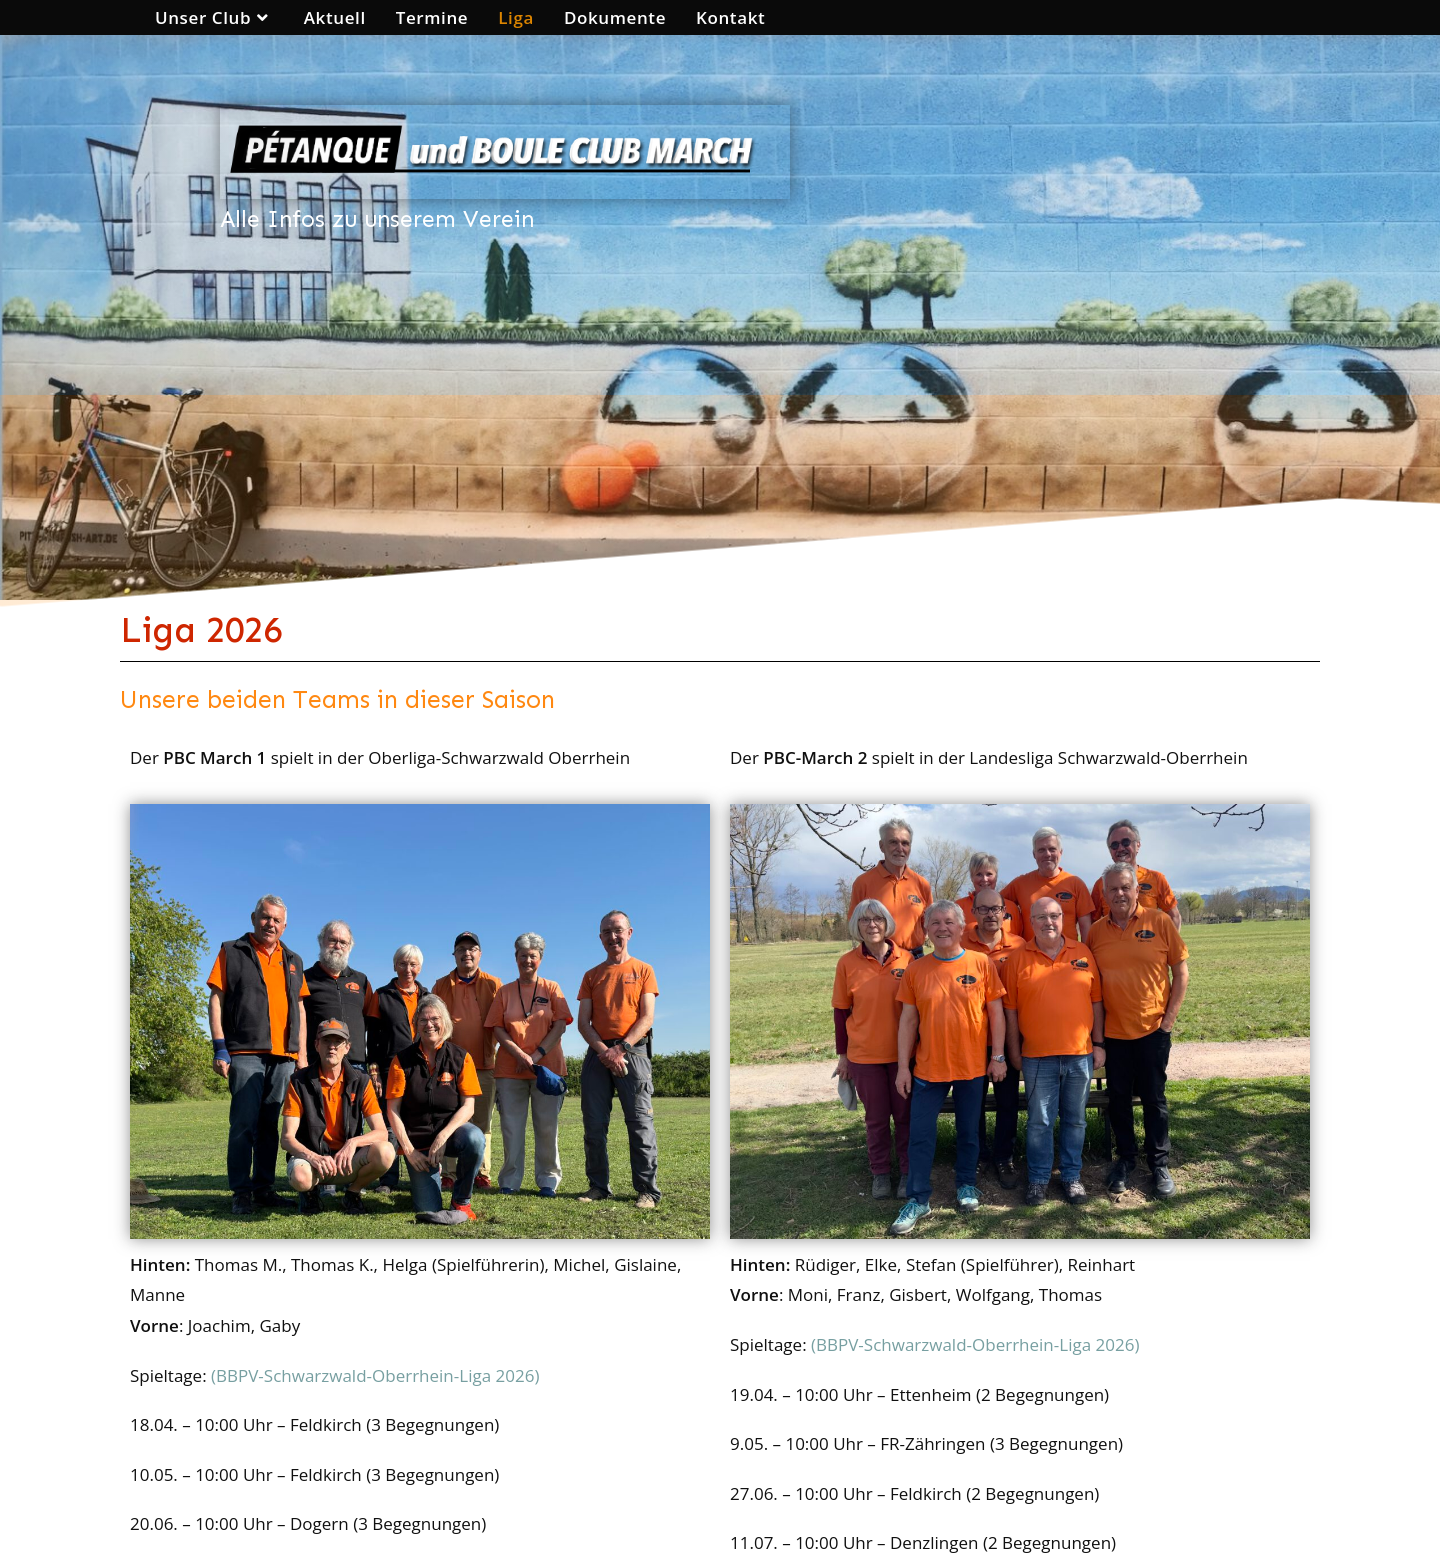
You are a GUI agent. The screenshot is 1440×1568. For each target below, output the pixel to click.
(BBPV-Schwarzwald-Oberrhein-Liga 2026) (377, 1375)
